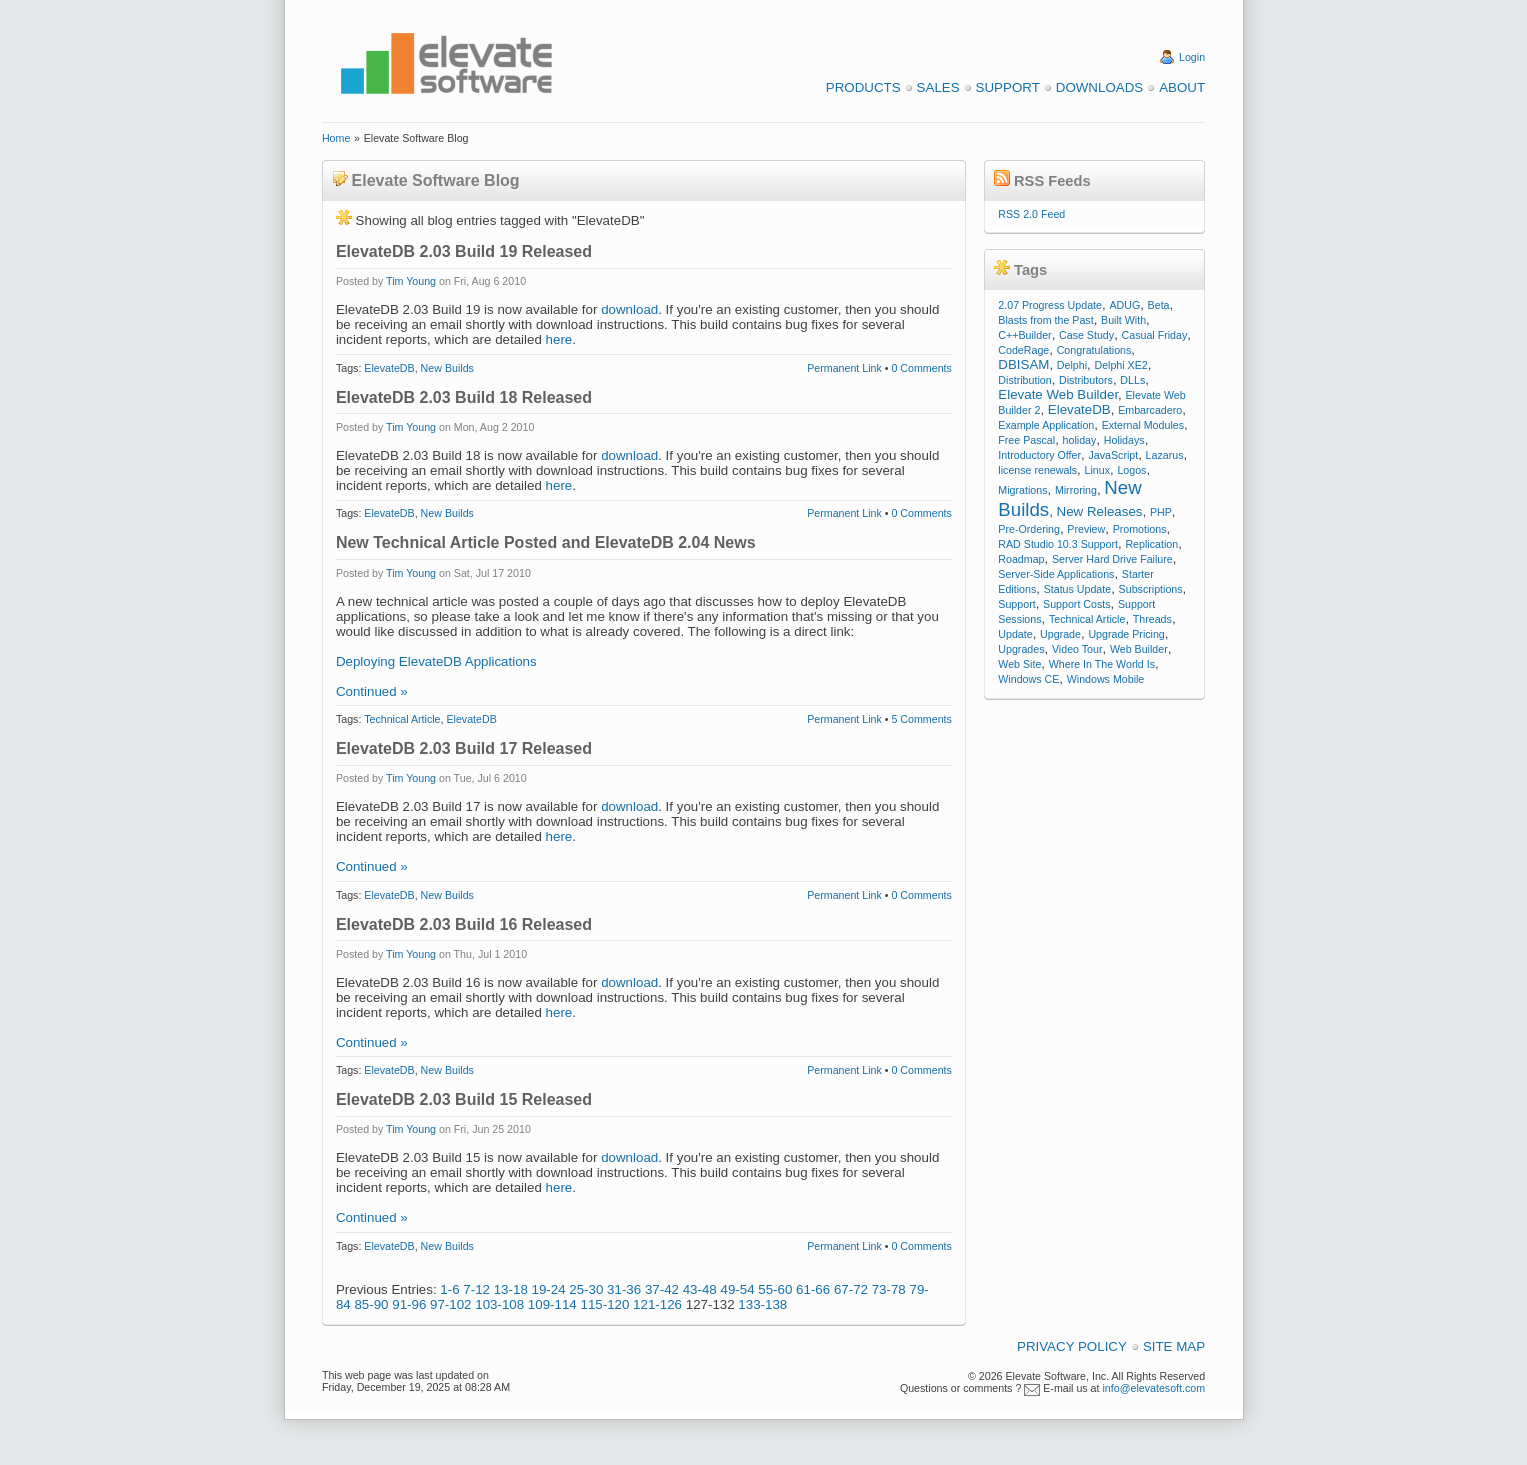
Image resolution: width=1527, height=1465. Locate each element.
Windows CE (1028, 679)
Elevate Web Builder (1058, 394)
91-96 (409, 1304)
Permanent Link (844, 368)
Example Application (1046, 425)
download (629, 309)
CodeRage (1023, 350)
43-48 (700, 1289)
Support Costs (1077, 604)
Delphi (1072, 365)
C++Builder (1024, 335)
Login (1192, 57)
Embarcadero (1150, 410)
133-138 (762, 1304)
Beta (1159, 305)
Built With (1123, 320)
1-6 (449, 1289)
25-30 (586, 1289)
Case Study (1086, 335)
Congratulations (1094, 350)
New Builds (447, 368)
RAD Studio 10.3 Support (1058, 544)
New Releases (1100, 511)
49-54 (737, 1289)
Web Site (1019, 664)
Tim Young (411, 281)
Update (1015, 634)
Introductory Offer (1039, 455)
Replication (1151, 544)
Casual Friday (1155, 335)
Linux (1097, 470)
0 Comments (921, 368)
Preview (1086, 529)
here (559, 339)
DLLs (1132, 380)
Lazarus (1165, 455)
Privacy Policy (1072, 1346)
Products (863, 87)
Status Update (1078, 589)
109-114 (552, 1304)
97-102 (451, 1304)
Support (1008, 87)
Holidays (1124, 440)
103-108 (499, 1304)
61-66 (813, 1289)
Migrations (1022, 490)
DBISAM (1023, 364)
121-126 (657, 1304)
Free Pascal (1026, 440)
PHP (1161, 512)
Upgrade (1060, 634)
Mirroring (1076, 490)
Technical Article (402, 719)
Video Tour (1077, 649)
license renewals (1037, 470)
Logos (1131, 470)
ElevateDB (389, 368)
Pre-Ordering (1029, 529)
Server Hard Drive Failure (1112, 559)
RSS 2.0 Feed (1031, 214)
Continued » (372, 691)
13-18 (511, 1289)
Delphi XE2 (1120, 365)
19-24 (549, 1289)
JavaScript (1113, 455)
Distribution (1024, 380)
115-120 (604, 1304)
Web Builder (1139, 649)
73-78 (889, 1289)
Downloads (1099, 87)
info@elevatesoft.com (1153, 1388)
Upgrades (1021, 649)
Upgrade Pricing (1126, 634)
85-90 (371, 1304)
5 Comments (921, 719)
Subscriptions (1151, 589)
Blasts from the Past (1045, 320)
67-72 (851, 1289)
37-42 (662, 1289)
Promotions (1140, 529)
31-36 (624, 1289)
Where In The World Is (1102, 664)
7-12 (476, 1289)
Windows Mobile (1106, 679)
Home (336, 138)
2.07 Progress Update (1050, 305)
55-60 (775, 1289)
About (1182, 87)
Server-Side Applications (1056, 574)
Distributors (1086, 380)
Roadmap (1021, 559)
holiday (1080, 440)
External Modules (1143, 425)
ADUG (1124, 305)
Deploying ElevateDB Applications (436, 661)
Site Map (1174, 1346)
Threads (1152, 619)
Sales (938, 87)
